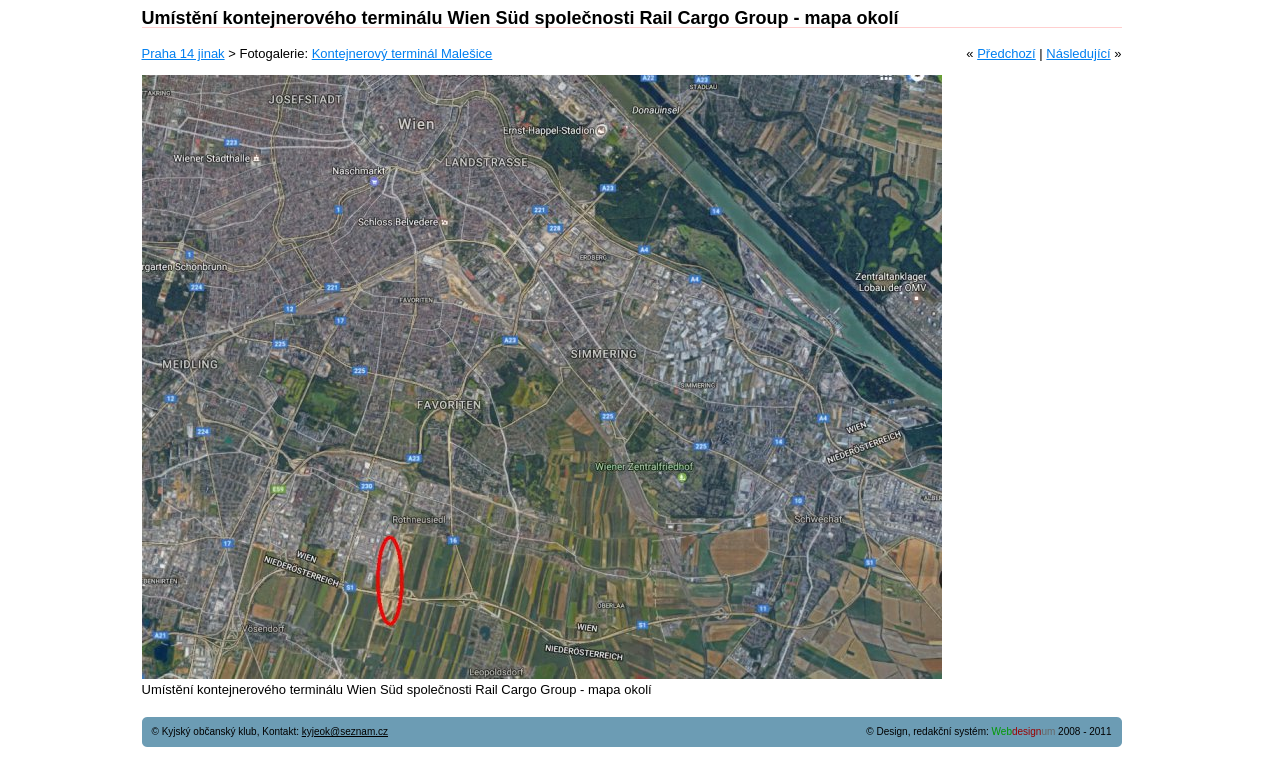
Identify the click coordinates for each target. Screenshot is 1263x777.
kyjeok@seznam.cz (345, 731)
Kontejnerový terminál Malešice (402, 53)
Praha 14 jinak (183, 53)
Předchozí (1006, 53)
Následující (1078, 53)
